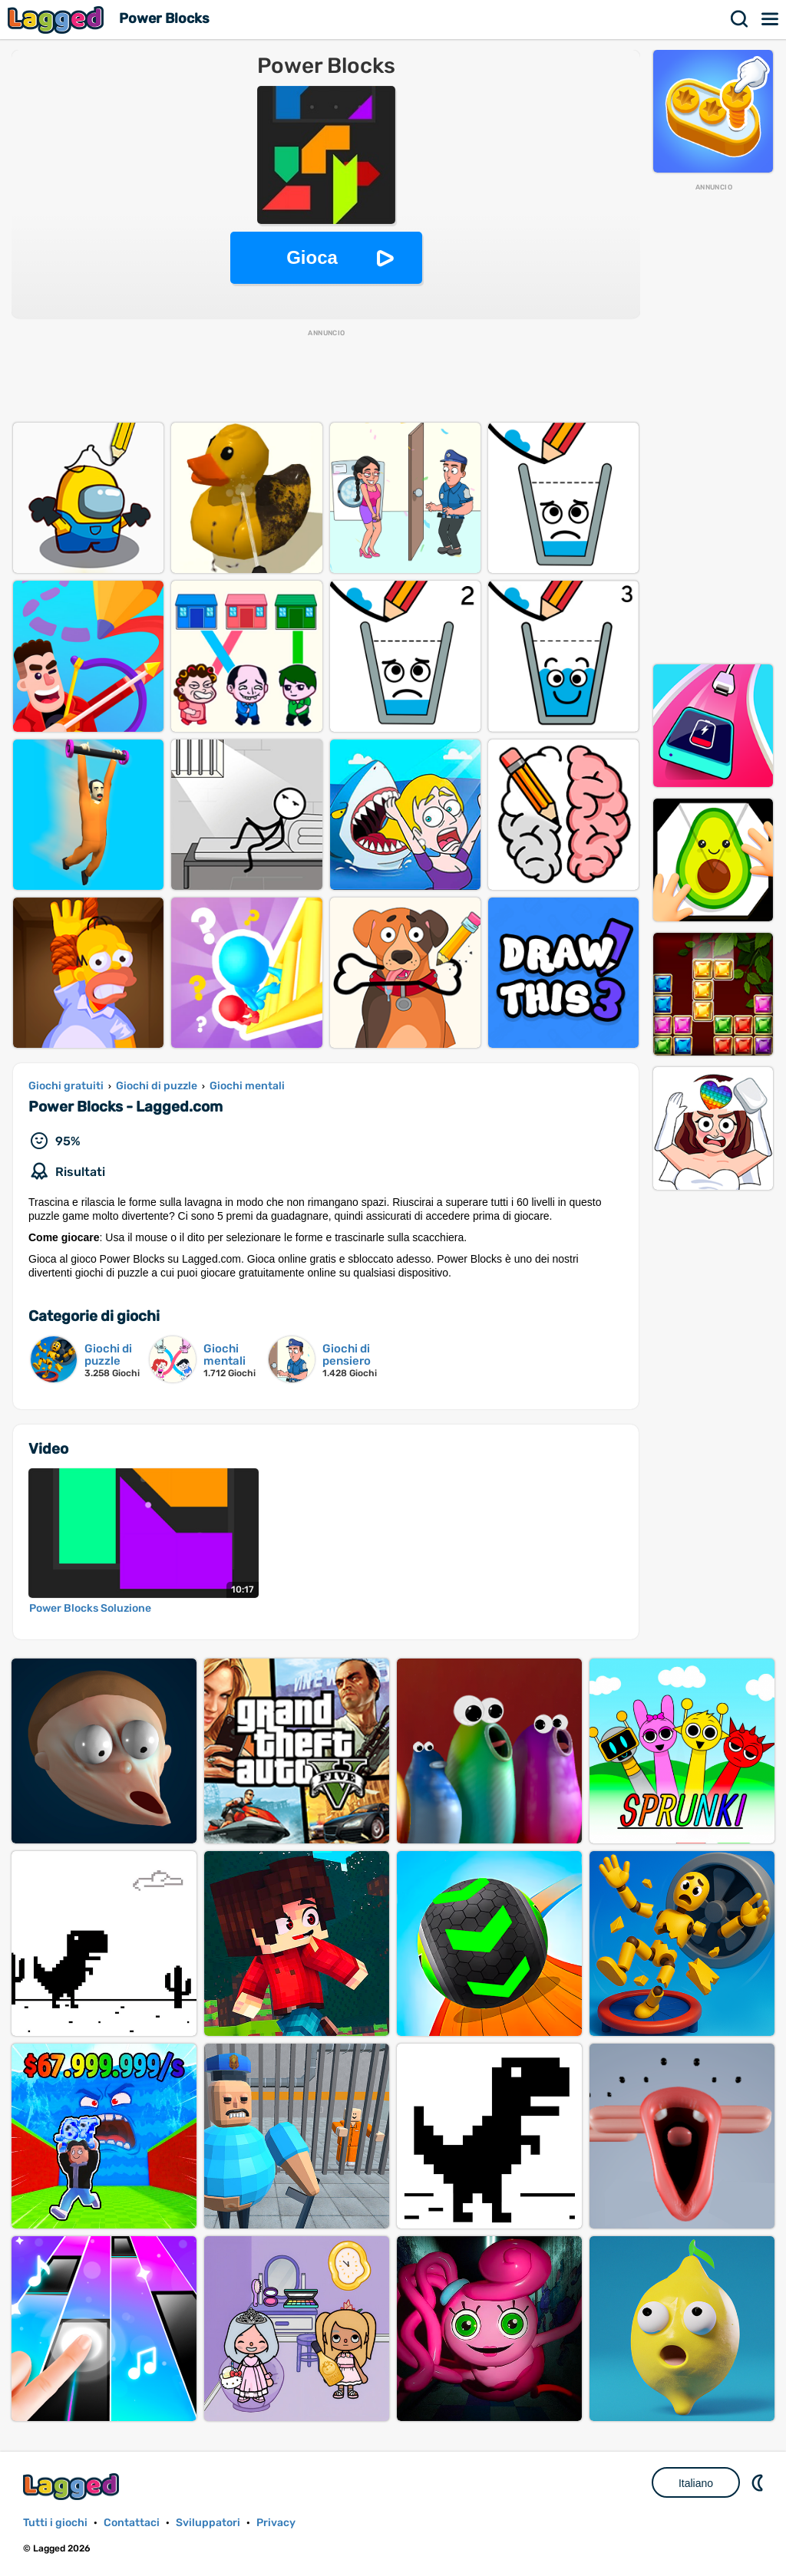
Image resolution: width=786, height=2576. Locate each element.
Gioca (312, 257)
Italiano (696, 2483)
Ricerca (740, 19)
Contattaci (132, 2522)
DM (759, 2482)
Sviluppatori (208, 2522)
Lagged (57, 19)
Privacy (276, 2522)
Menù (770, 19)
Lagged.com (73, 2486)
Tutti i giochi (55, 2522)
